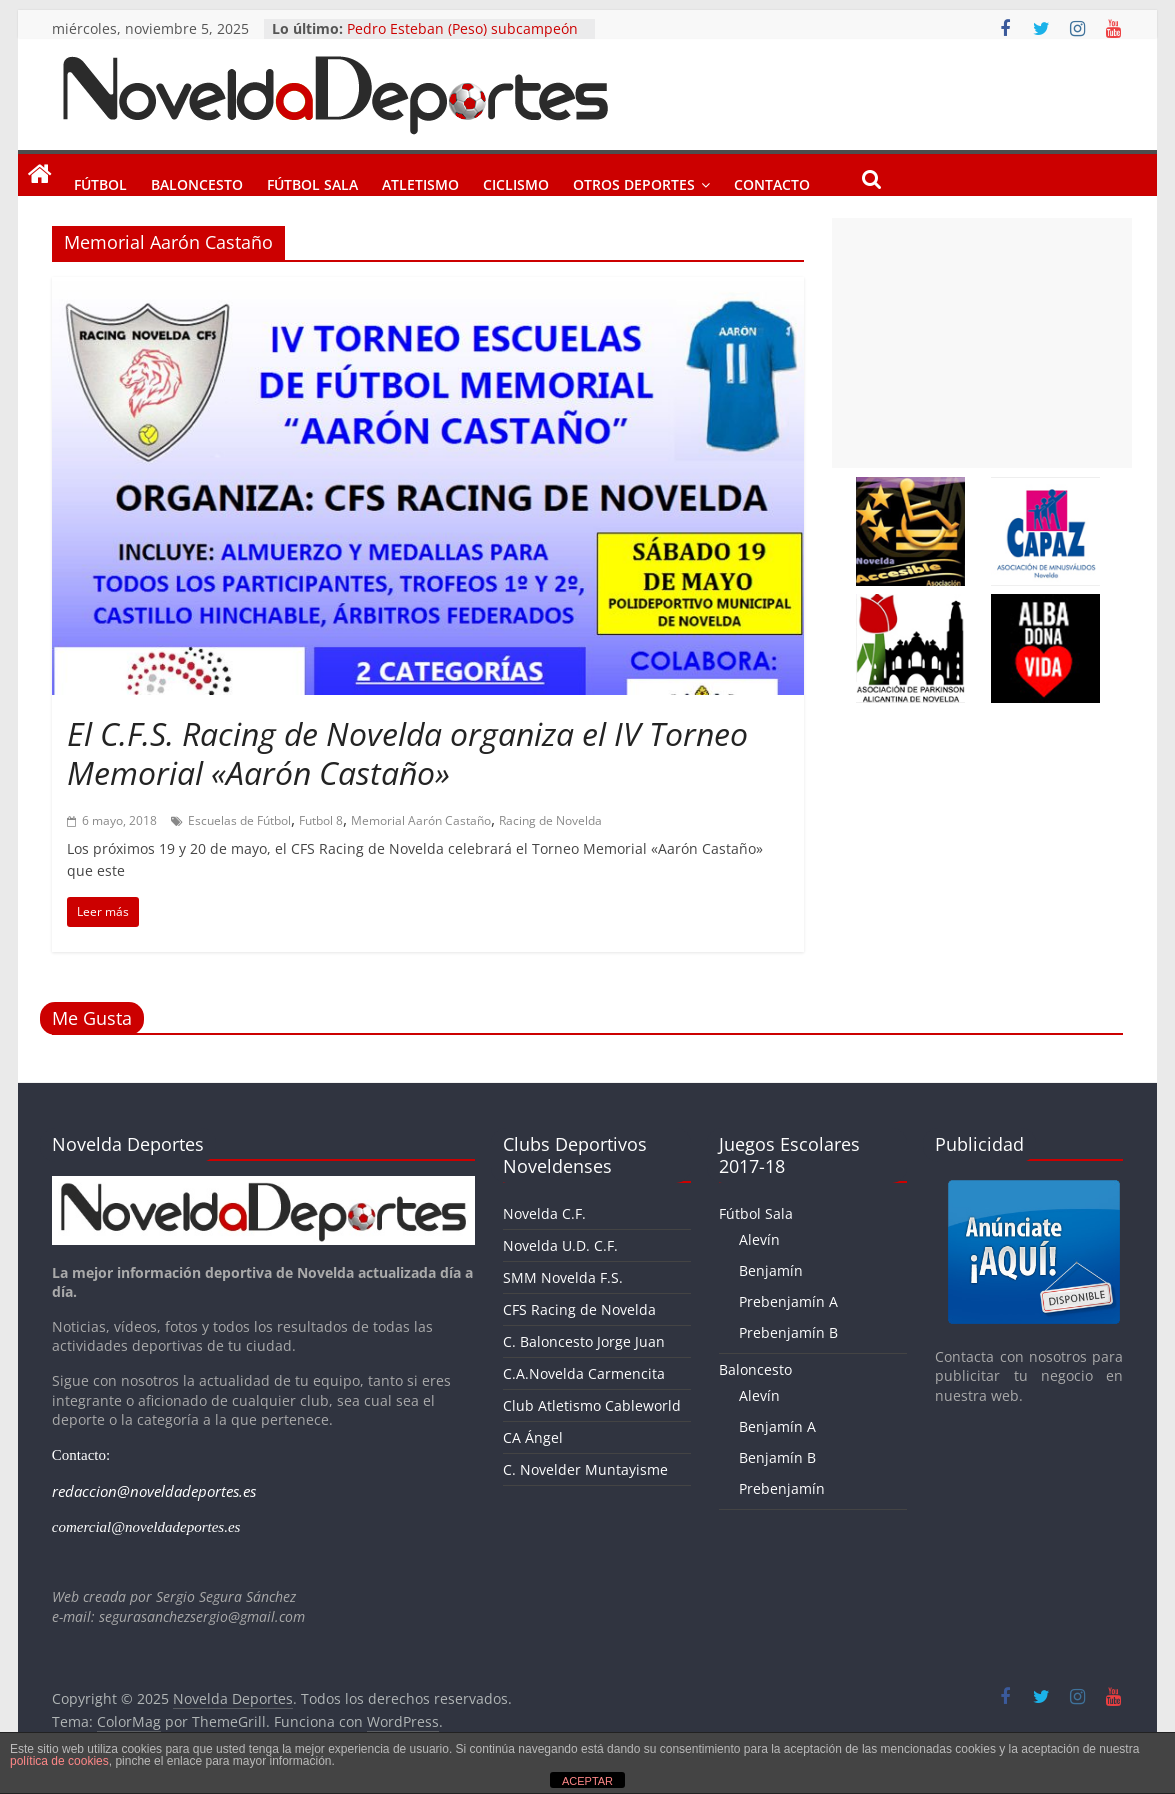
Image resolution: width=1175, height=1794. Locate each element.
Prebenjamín (782, 1488)
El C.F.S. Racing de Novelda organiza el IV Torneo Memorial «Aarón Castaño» (407, 752)
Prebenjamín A (788, 1301)
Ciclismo (516, 181)
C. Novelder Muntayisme (585, 1469)
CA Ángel (533, 1437)
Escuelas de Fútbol (239, 820)
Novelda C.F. (544, 1213)
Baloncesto (197, 181)
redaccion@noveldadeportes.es (154, 1491)
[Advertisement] (982, 343)
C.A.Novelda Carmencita (584, 1373)
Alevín (759, 1239)
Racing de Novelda (550, 820)
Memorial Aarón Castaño (421, 820)
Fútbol (100, 181)
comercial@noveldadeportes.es (146, 1527)
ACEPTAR (587, 1781)
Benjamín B (777, 1457)
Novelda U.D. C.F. (560, 1245)
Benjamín (771, 1270)
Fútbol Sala (312, 181)
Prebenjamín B (788, 1332)
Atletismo (420, 181)
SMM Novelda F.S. (563, 1277)
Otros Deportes (634, 181)
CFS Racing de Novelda (579, 1309)
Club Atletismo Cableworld (592, 1405)
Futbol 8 (321, 820)
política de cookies (59, 1761)
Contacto (772, 181)
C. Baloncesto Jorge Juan (584, 1341)
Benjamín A (777, 1426)
